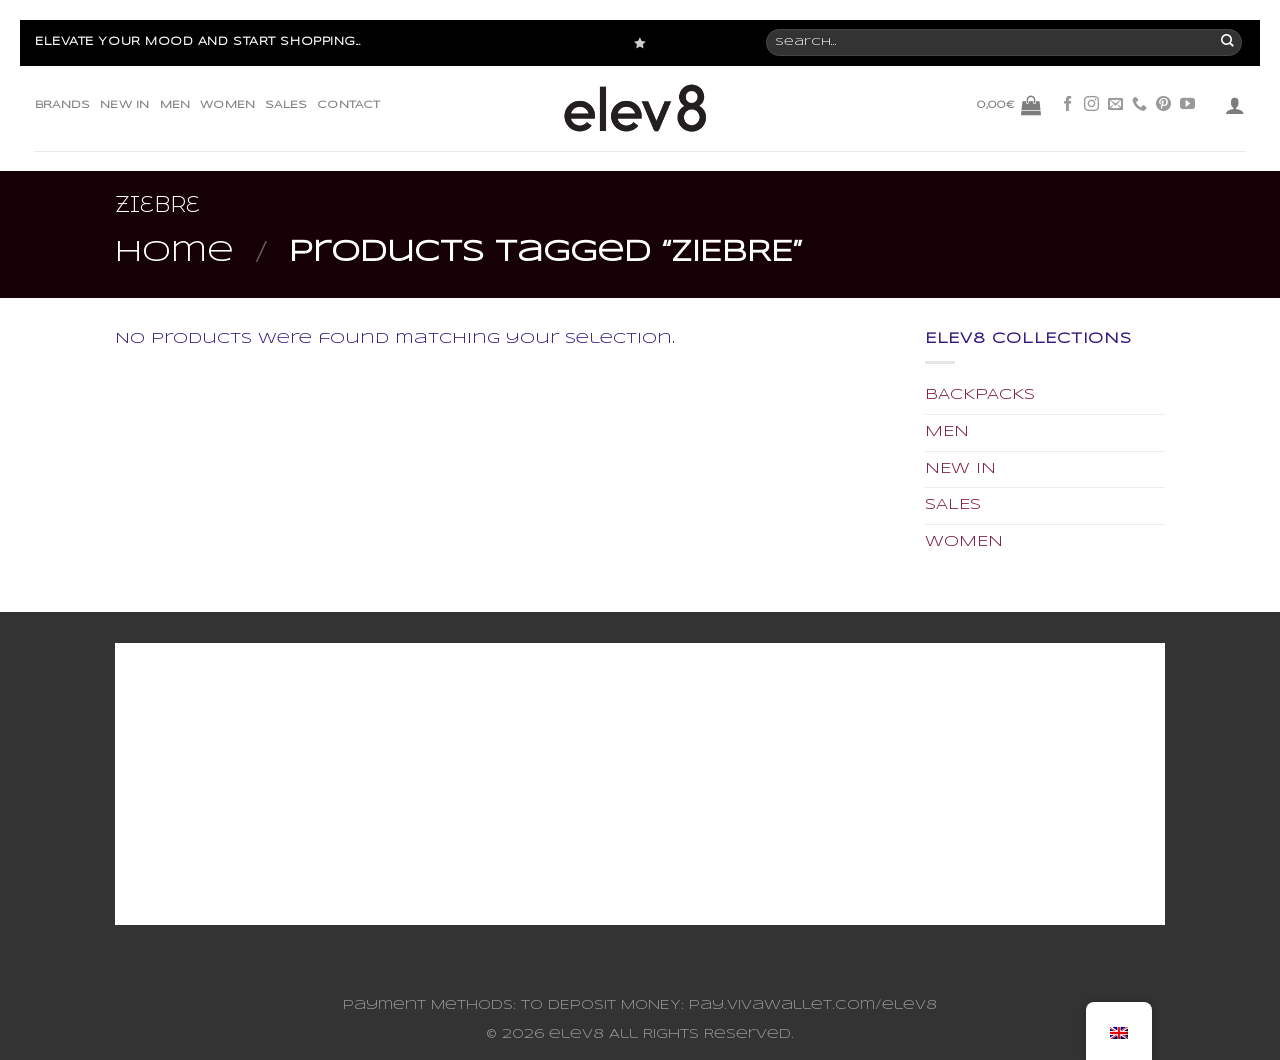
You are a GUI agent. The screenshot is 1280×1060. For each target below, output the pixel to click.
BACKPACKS (980, 395)
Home (174, 253)
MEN (175, 105)
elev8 (576, 1034)
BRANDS (62, 105)
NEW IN (124, 105)
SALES (286, 105)
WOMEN (227, 105)
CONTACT (348, 105)
